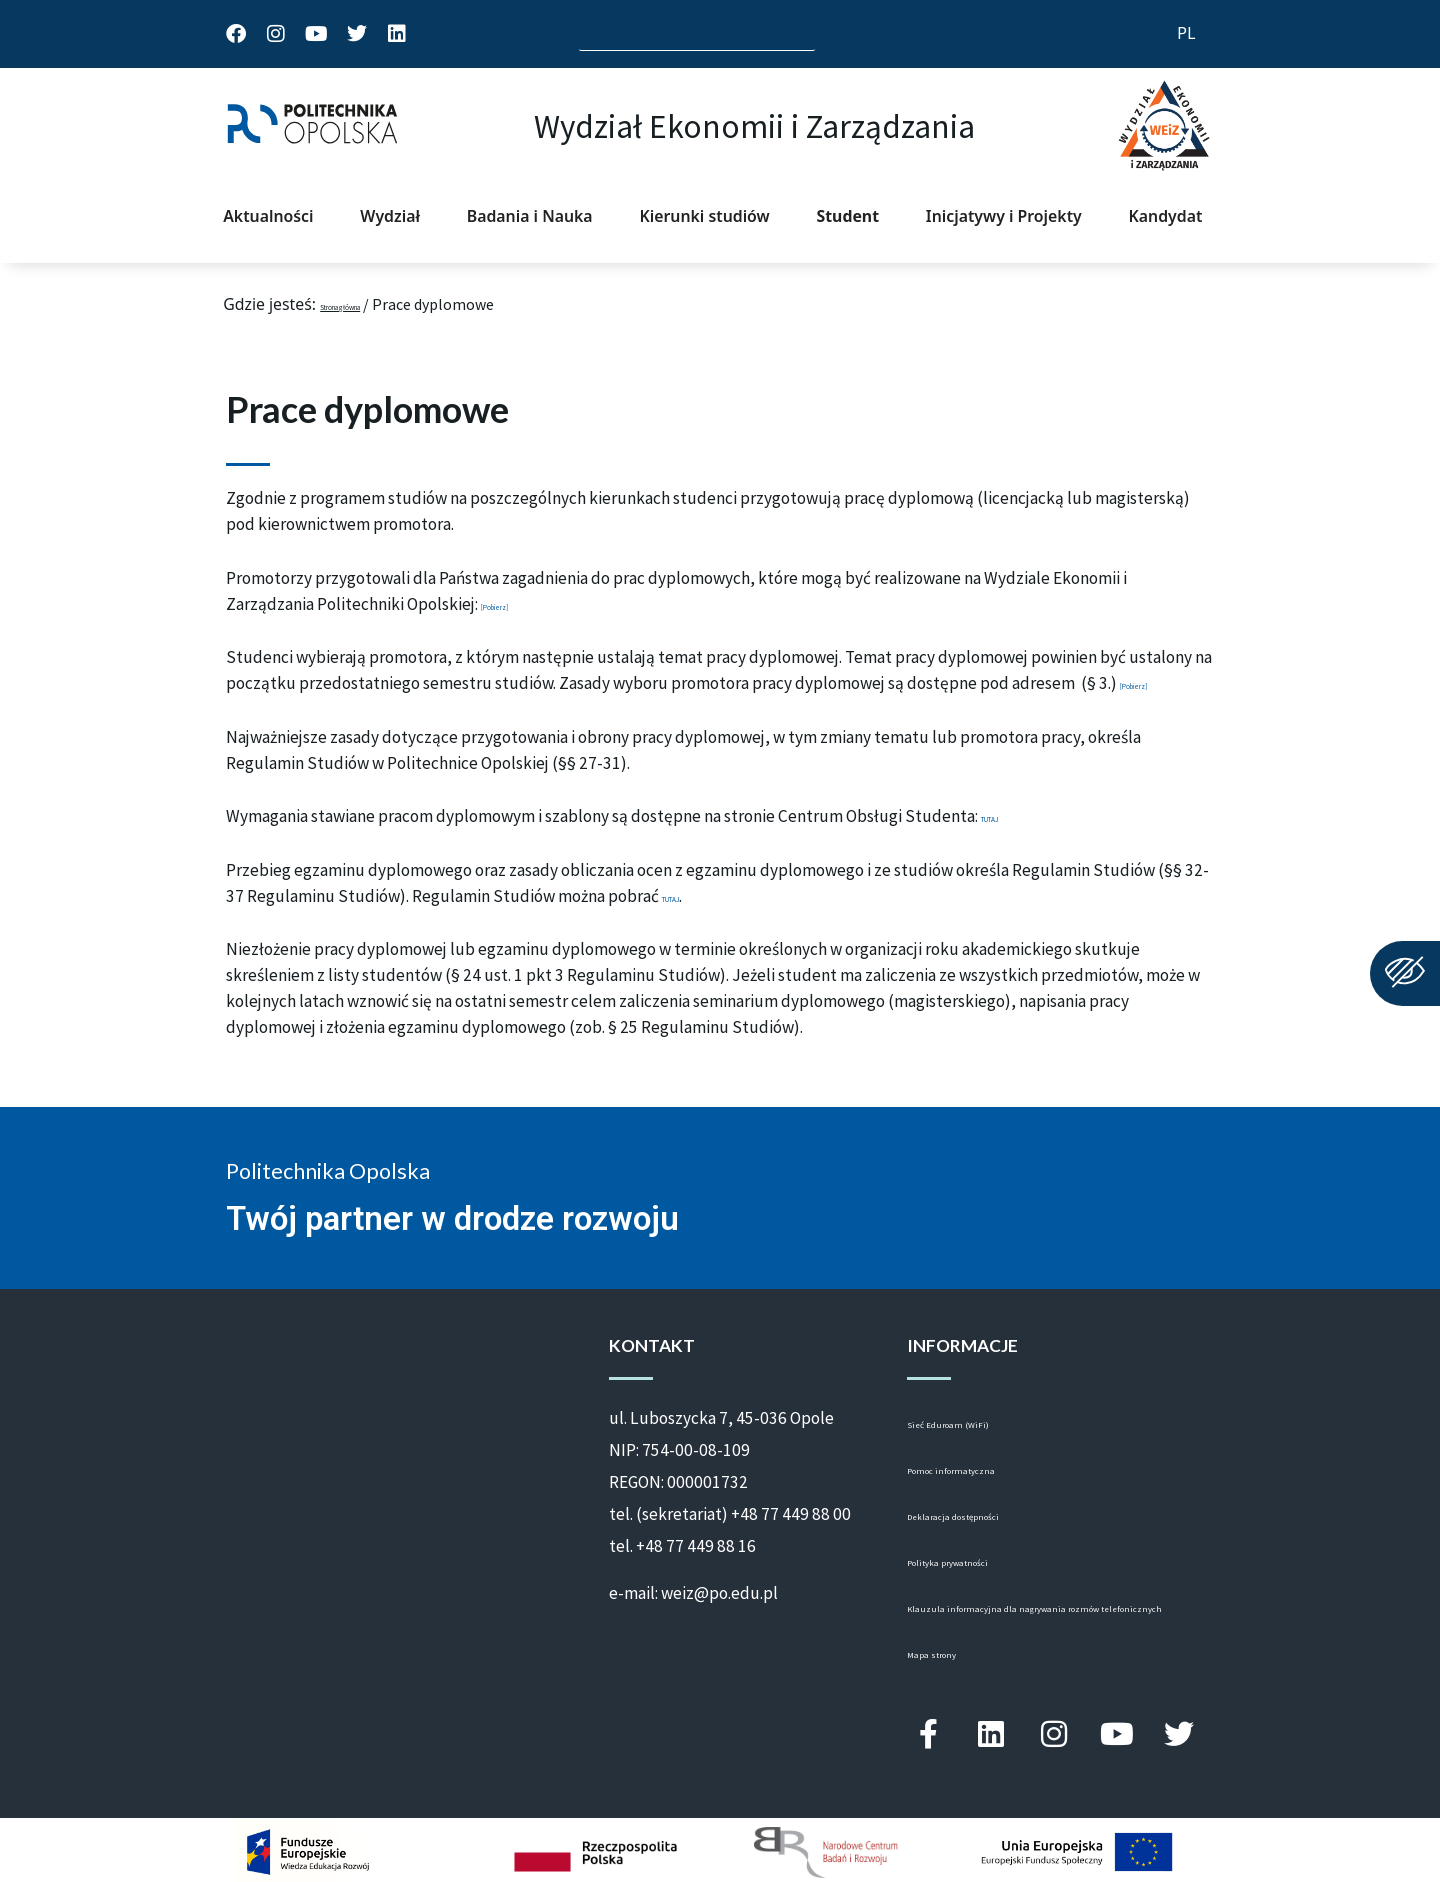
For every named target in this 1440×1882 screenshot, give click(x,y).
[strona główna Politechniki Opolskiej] (312, 125)
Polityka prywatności (982, 1563)
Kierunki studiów (704, 216)
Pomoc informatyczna (985, 1471)
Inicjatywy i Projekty (1004, 216)
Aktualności (268, 216)
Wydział (390, 216)
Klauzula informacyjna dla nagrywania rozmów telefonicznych (1042, 1619)
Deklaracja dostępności (991, 1517)
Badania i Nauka (530, 216)
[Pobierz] (515, 604)
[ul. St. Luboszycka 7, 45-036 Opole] (393, 1427)
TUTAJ (1005, 816)
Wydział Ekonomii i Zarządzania (754, 126)
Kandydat (1166, 216)
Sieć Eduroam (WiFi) (980, 1425)
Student (848, 216)
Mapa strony (951, 1675)
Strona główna (372, 304)
